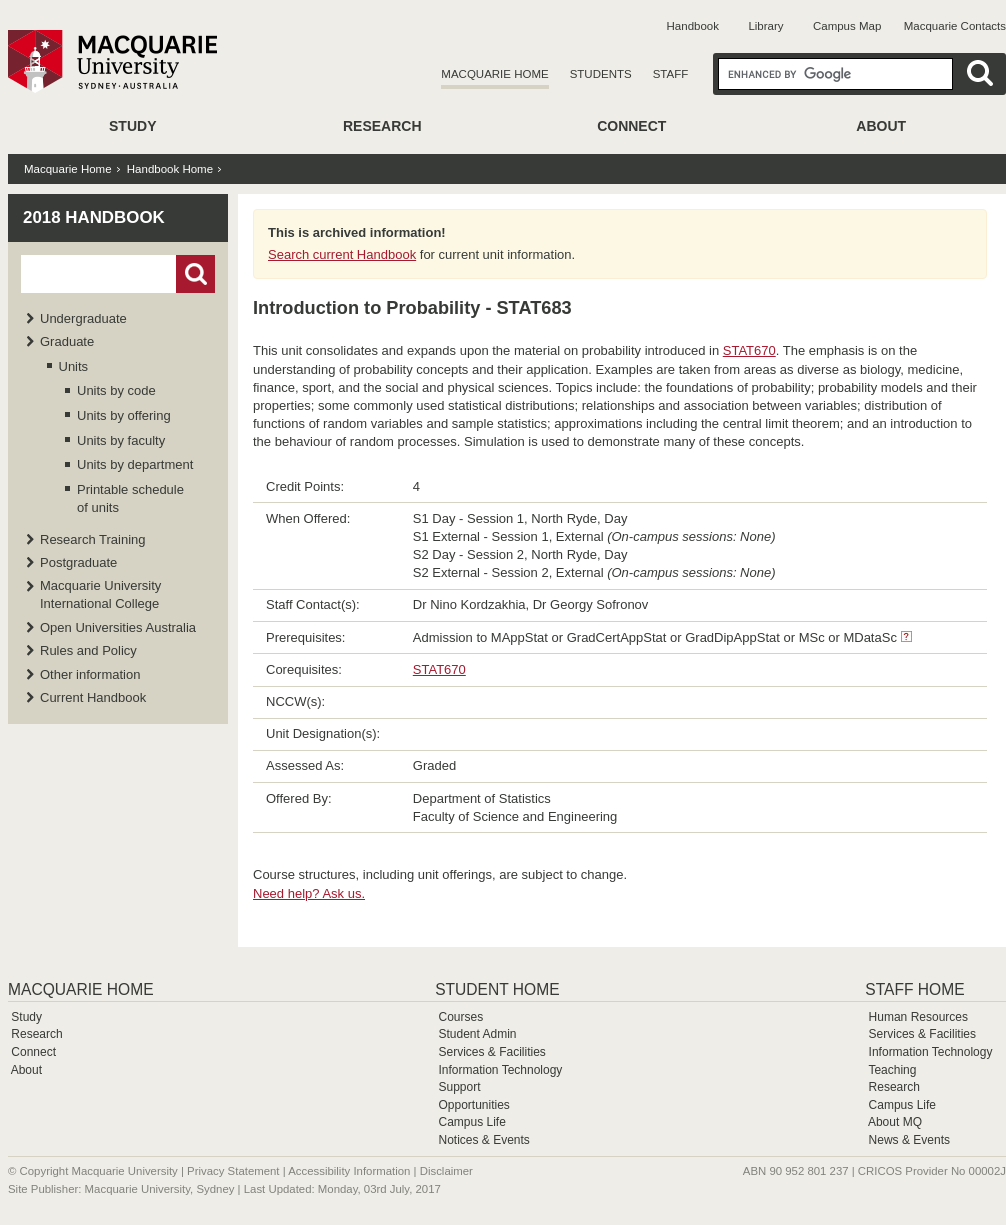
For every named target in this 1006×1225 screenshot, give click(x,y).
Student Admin (477, 1034)
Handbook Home (170, 169)
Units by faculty (121, 440)
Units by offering (124, 415)
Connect (631, 126)
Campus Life (471, 1122)
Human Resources (918, 1017)
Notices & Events (483, 1140)
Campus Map (847, 26)
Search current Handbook (342, 254)
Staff (671, 74)
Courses (460, 1017)
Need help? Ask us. (309, 893)
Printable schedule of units (130, 498)
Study (132, 126)
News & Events (909, 1140)
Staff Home (914, 989)
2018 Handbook (94, 217)
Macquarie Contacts (955, 26)
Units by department (135, 464)
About (881, 126)
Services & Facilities (491, 1052)
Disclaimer (446, 1171)
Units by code (116, 390)
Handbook (693, 26)
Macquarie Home (494, 74)
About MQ (895, 1122)
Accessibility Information (349, 1171)
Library (765, 26)
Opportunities (473, 1105)
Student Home (497, 989)
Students (601, 74)
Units (74, 366)
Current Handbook (93, 697)
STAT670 (749, 350)
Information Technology (500, 1070)
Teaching (892, 1070)
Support (459, 1087)
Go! (195, 274)
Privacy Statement (233, 1171)
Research (382, 126)
